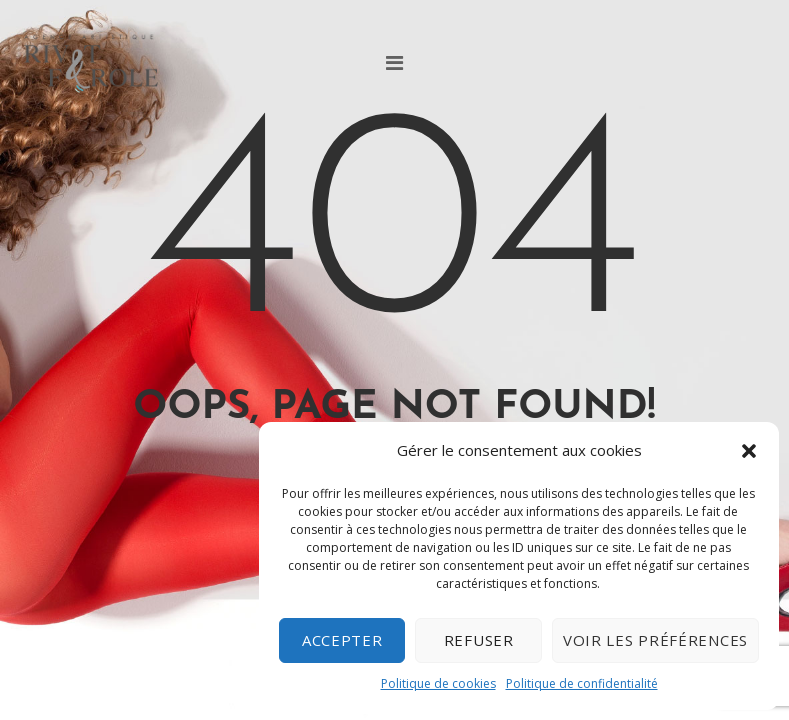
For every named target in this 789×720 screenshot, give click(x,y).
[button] (749, 451)
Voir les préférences (655, 640)
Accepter (342, 640)
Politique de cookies (438, 683)
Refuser (479, 640)
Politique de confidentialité (582, 683)
